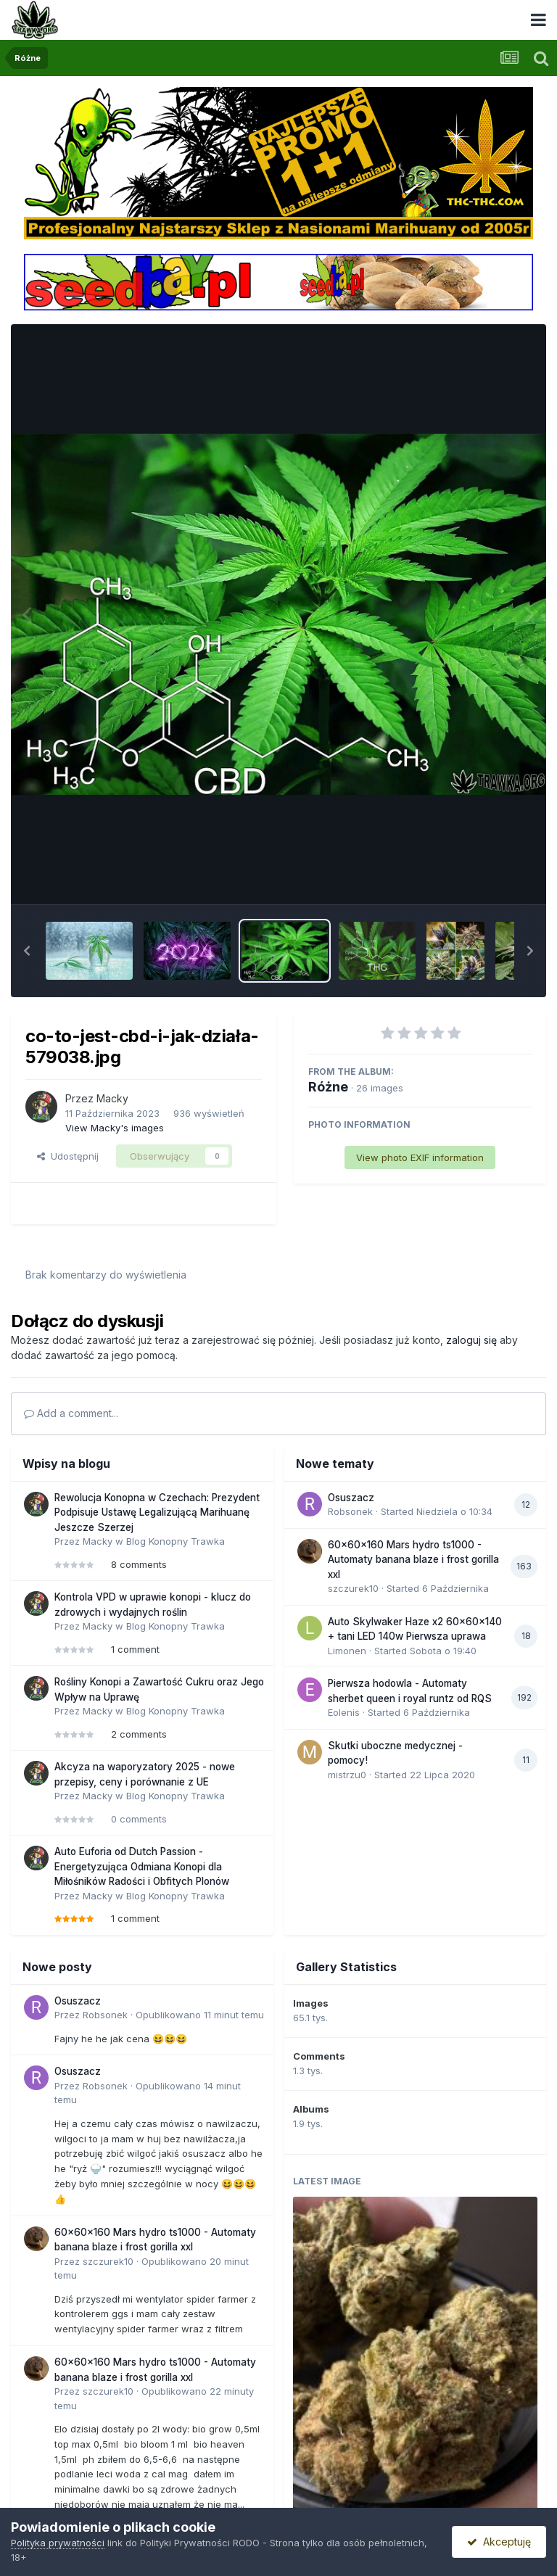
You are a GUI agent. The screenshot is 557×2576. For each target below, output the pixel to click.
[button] (27, 951)
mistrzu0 (347, 1774)
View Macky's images (114, 1128)
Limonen (347, 1650)
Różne (328, 1086)
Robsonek (350, 1511)
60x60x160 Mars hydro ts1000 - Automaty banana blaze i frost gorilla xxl (413, 1559)
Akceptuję (499, 2541)
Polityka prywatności (57, 2542)
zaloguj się (471, 1340)
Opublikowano (200, 2014)
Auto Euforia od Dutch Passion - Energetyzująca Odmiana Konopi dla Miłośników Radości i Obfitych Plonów (141, 1866)
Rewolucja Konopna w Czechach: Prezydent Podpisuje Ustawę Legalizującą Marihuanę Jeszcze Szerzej (157, 1512)
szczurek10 (353, 1588)
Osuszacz (351, 1497)
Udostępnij (68, 1156)
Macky (112, 1098)
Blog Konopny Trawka (175, 1541)
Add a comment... (71, 1413)
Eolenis (344, 1712)
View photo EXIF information (420, 1157)
